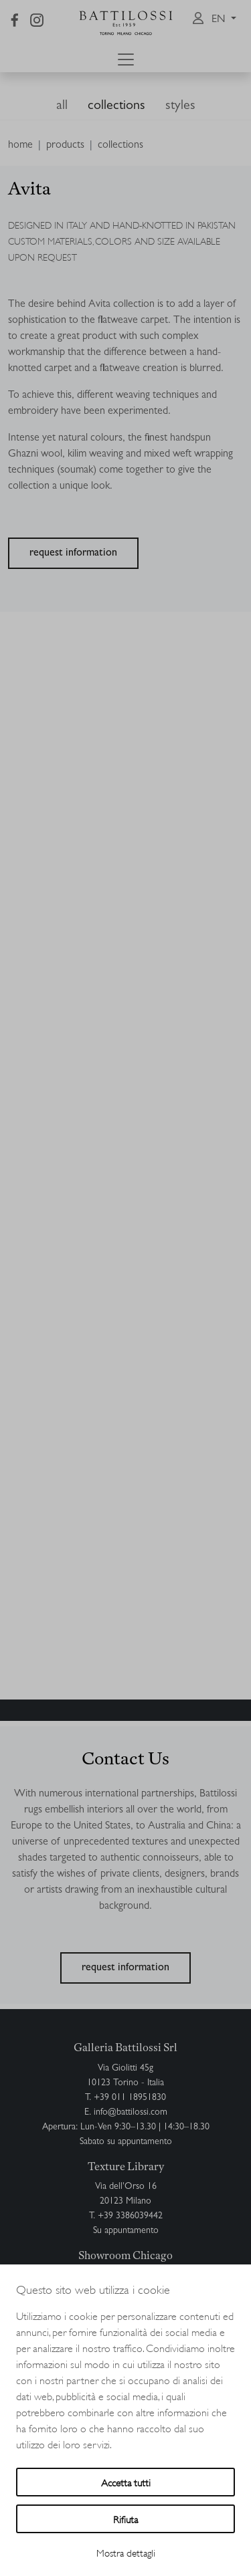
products (65, 145)
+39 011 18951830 (130, 2098)
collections (116, 106)
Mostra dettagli (125, 2552)
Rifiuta (125, 2518)
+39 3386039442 (130, 2216)
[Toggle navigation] (126, 59)
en (220, 20)
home (20, 145)
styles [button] (180, 106)
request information (73, 553)
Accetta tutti (126, 2482)
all (62, 106)
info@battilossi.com (130, 2112)
